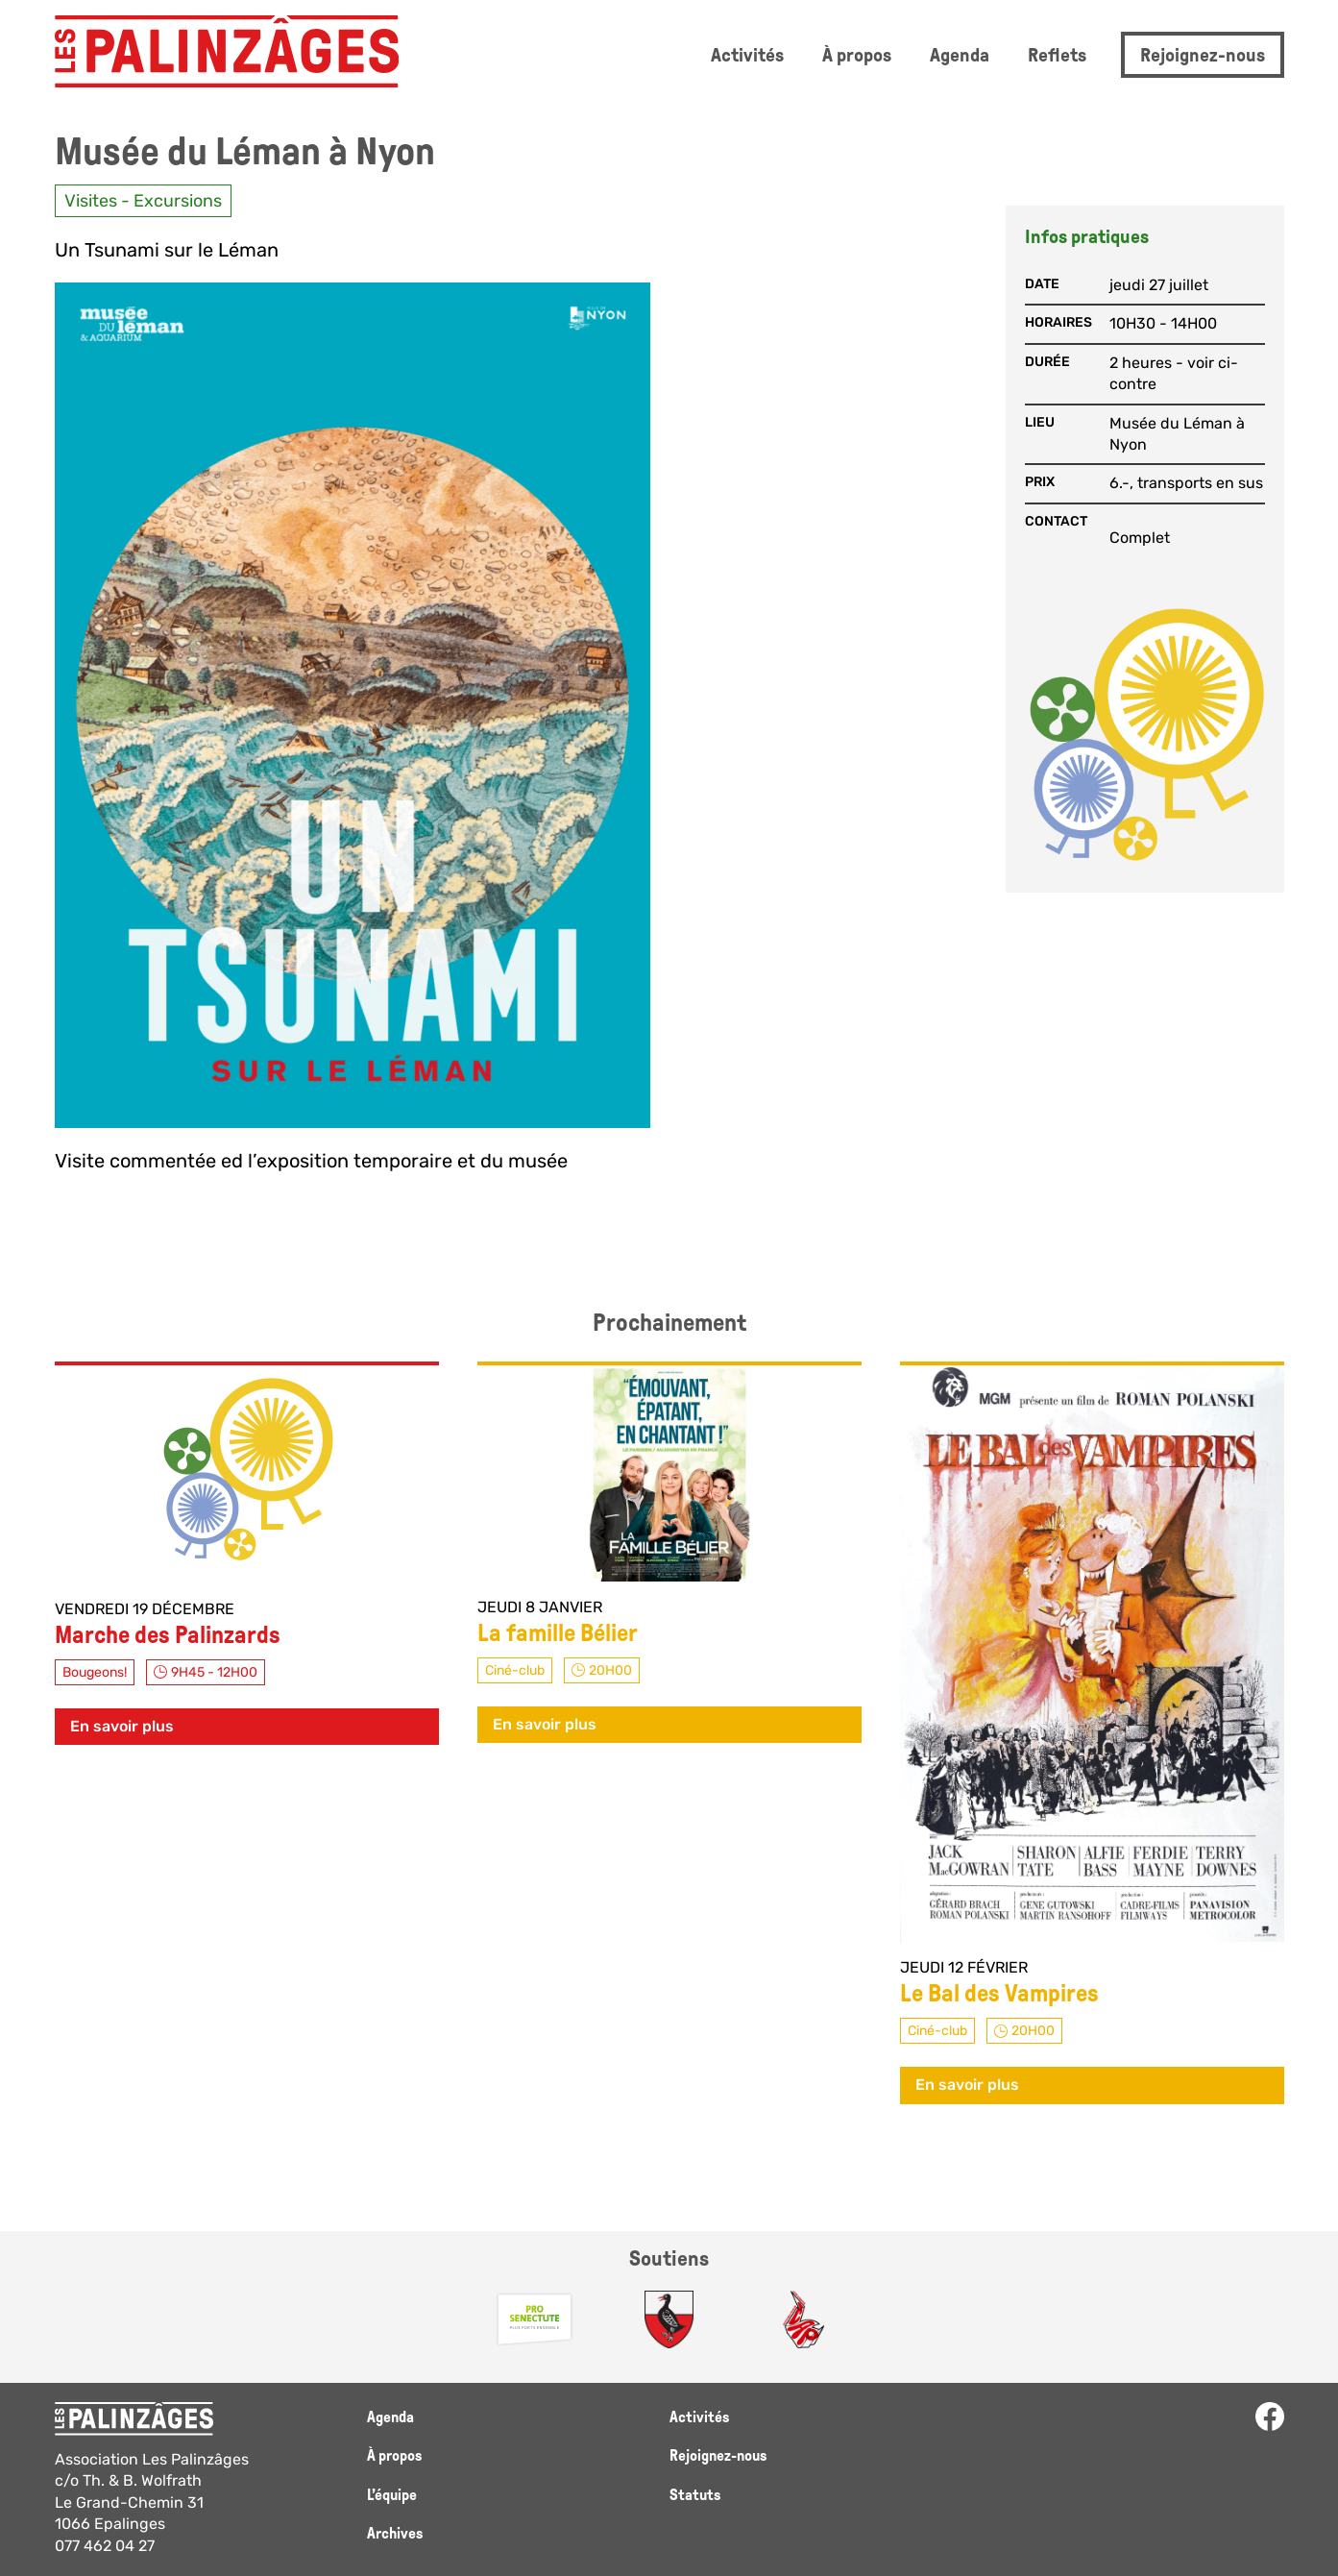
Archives (395, 2533)
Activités (747, 54)
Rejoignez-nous (1202, 54)
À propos (856, 54)
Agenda (959, 54)
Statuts (694, 2495)
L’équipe (392, 2495)
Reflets (1057, 54)
